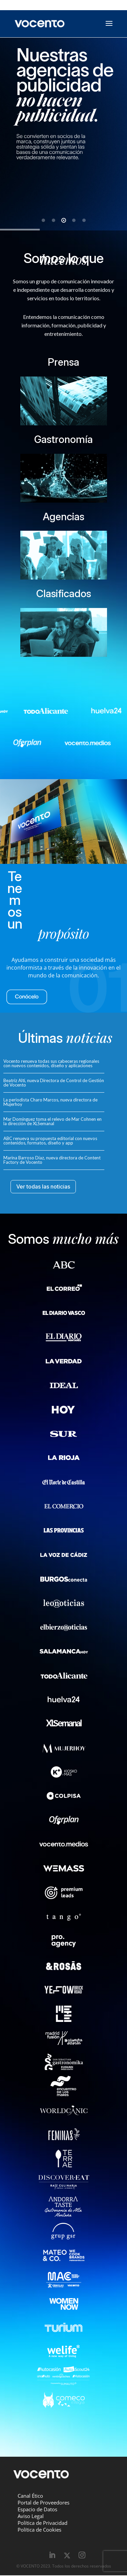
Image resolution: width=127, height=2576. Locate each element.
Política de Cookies (39, 2529)
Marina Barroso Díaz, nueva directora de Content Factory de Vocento (52, 1160)
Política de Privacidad (42, 2522)
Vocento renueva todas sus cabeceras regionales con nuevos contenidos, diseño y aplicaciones (51, 1063)
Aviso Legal (31, 2516)
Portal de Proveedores (43, 2502)
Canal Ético (30, 2495)
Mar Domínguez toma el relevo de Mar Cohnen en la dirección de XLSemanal (52, 1121)
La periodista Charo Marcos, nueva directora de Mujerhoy (50, 1102)
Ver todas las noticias (43, 1186)
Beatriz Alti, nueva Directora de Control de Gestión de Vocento (53, 1083)
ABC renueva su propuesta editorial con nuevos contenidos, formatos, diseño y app (50, 1140)
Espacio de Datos (37, 2509)
